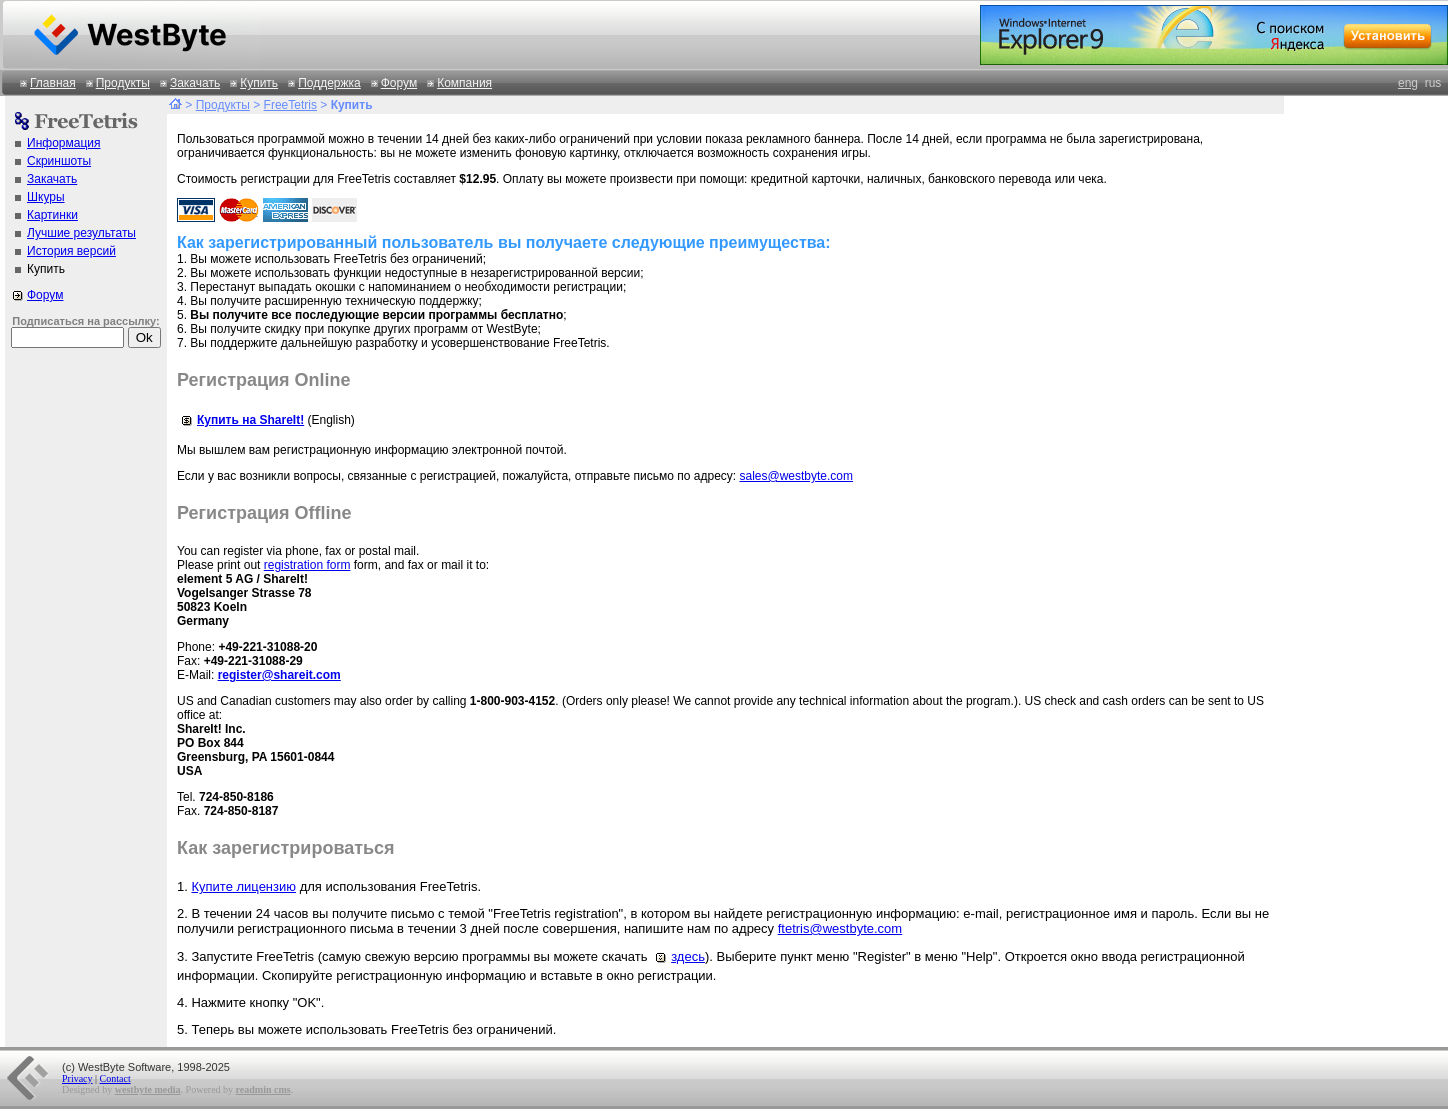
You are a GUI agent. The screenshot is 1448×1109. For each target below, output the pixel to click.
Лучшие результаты (81, 233)
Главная (53, 83)
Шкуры (46, 197)
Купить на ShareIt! (240, 420)
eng (1408, 83)
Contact (115, 1078)
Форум (399, 83)
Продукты (123, 83)
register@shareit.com (279, 675)
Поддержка (329, 83)
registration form (307, 565)
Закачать (195, 83)
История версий (71, 251)
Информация (63, 143)
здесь (678, 956)
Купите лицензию (243, 886)
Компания (464, 83)
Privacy (77, 1078)
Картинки (52, 215)
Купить (259, 83)
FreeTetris (290, 105)
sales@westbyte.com (796, 476)
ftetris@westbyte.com (840, 928)
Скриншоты (59, 161)
